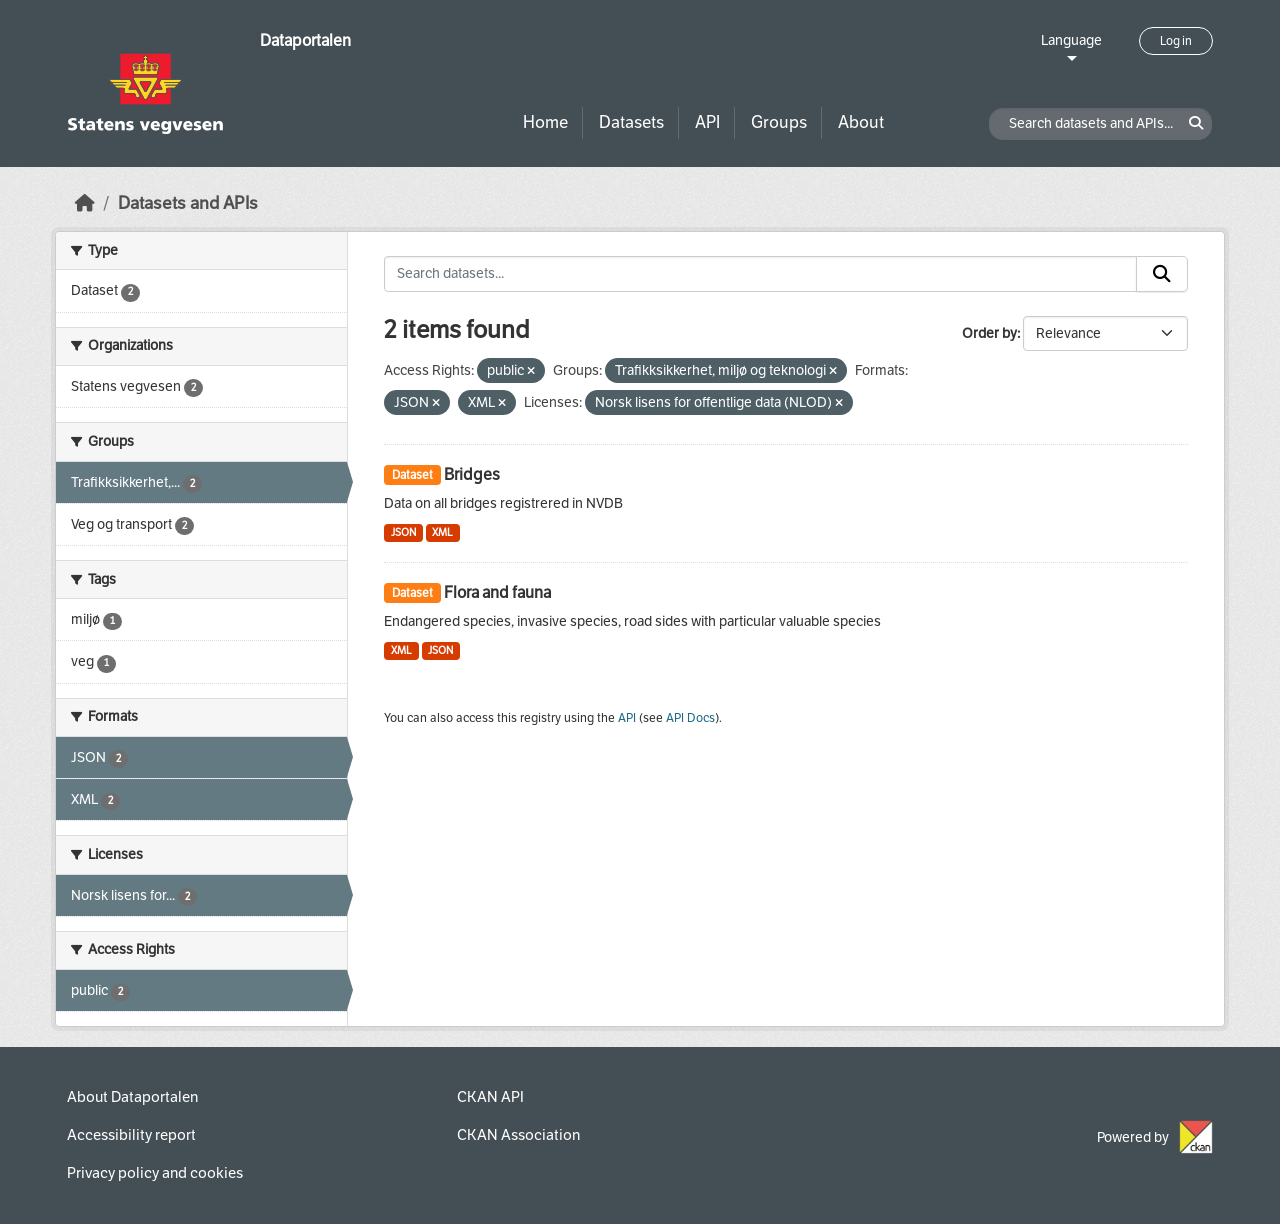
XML (442, 532)
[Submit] (1162, 274)
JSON (403, 532)
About (861, 122)
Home (545, 122)
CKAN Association (518, 1135)
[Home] (85, 203)
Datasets (631, 122)
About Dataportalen (132, 1097)
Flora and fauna (497, 592)
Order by (989, 333)
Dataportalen (305, 40)
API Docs (690, 718)
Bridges (472, 474)
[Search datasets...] (760, 274)
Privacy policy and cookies (155, 1173)
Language (1071, 40)
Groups (779, 122)
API (707, 122)
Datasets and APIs (188, 203)
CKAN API (490, 1097)
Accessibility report (131, 1135)
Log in (1176, 41)
